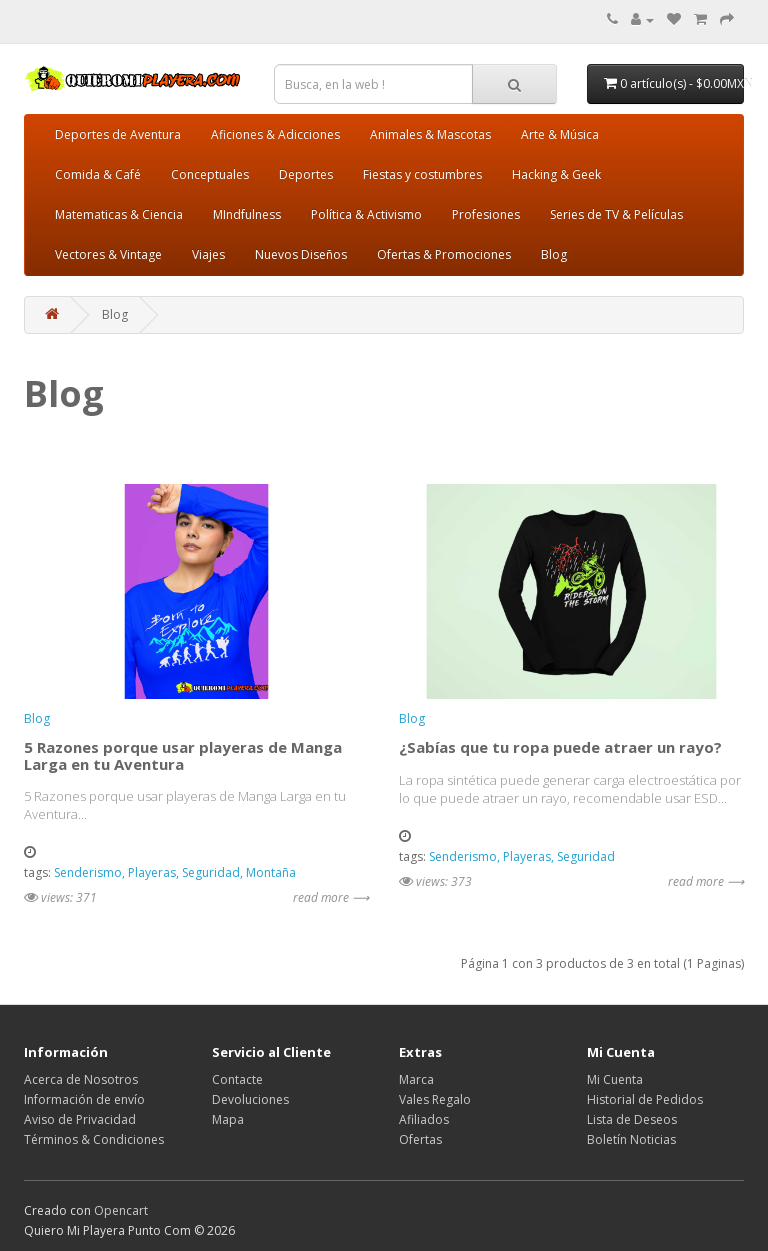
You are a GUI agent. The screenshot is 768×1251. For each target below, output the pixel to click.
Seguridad (211, 872)
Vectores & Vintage (108, 254)
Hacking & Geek (556, 174)
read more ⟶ (331, 897)
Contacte (237, 1079)
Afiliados (424, 1119)
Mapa (228, 1119)
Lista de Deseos (632, 1119)
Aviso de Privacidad (80, 1119)
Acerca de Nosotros (81, 1079)
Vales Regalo (435, 1099)
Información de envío (84, 1099)
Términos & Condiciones (94, 1139)
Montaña (271, 872)
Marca (416, 1079)
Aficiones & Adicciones (275, 134)
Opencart (121, 1210)
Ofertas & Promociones (444, 254)
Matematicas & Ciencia (119, 214)
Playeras (152, 872)
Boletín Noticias (631, 1139)
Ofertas (420, 1139)
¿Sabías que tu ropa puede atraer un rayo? (560, 747)
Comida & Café (98, 174)
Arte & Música (560, 134)
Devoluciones (250, 1099)
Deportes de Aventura (118, 134)
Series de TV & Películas (616, 214)
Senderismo (88, 872)
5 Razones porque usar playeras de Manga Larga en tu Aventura (183, 755)
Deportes (306, 174)
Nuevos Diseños (301, 254)
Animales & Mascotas (430, 134)
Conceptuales (210, 174)
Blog (554, 254)
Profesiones (486, 214)
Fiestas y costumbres (422, 174)
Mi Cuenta (615, 1079)
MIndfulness (247, 214)
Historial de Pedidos (645, 1099)
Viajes (208, 254)
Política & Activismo (366, 214)
